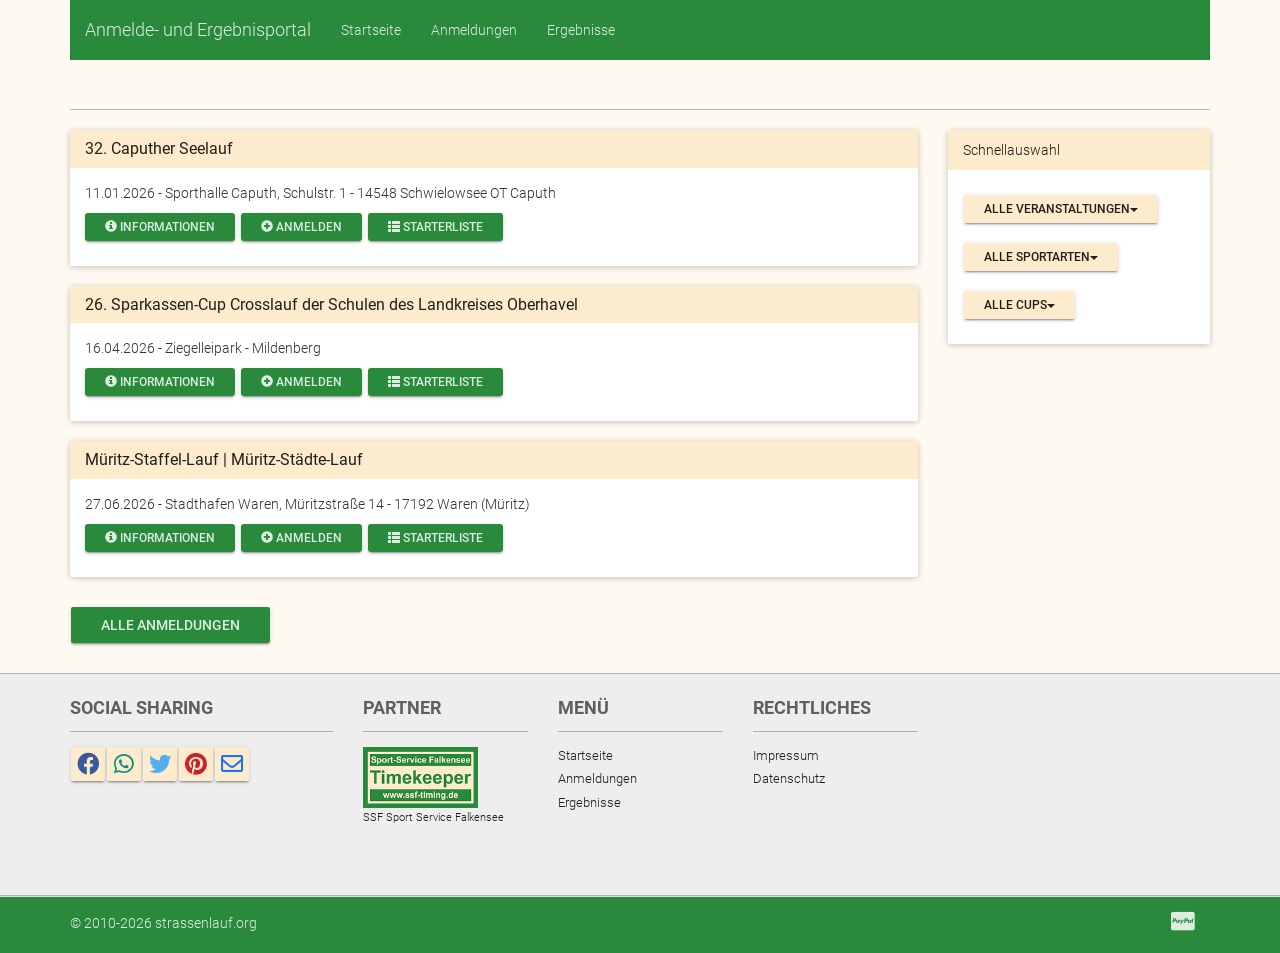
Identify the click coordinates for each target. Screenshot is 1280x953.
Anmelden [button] (301, 227)
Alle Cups (1019, 305)
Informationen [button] (160, 227)
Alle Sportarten (1041, 257)
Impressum (786, 755)
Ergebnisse (581, 30)
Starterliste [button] (435, 227)
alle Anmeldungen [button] (170, 625)
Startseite (371, 30)
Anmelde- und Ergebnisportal (198, 29)
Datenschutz (789, 778)
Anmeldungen (474, 30)
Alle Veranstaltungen (1061, 209)
